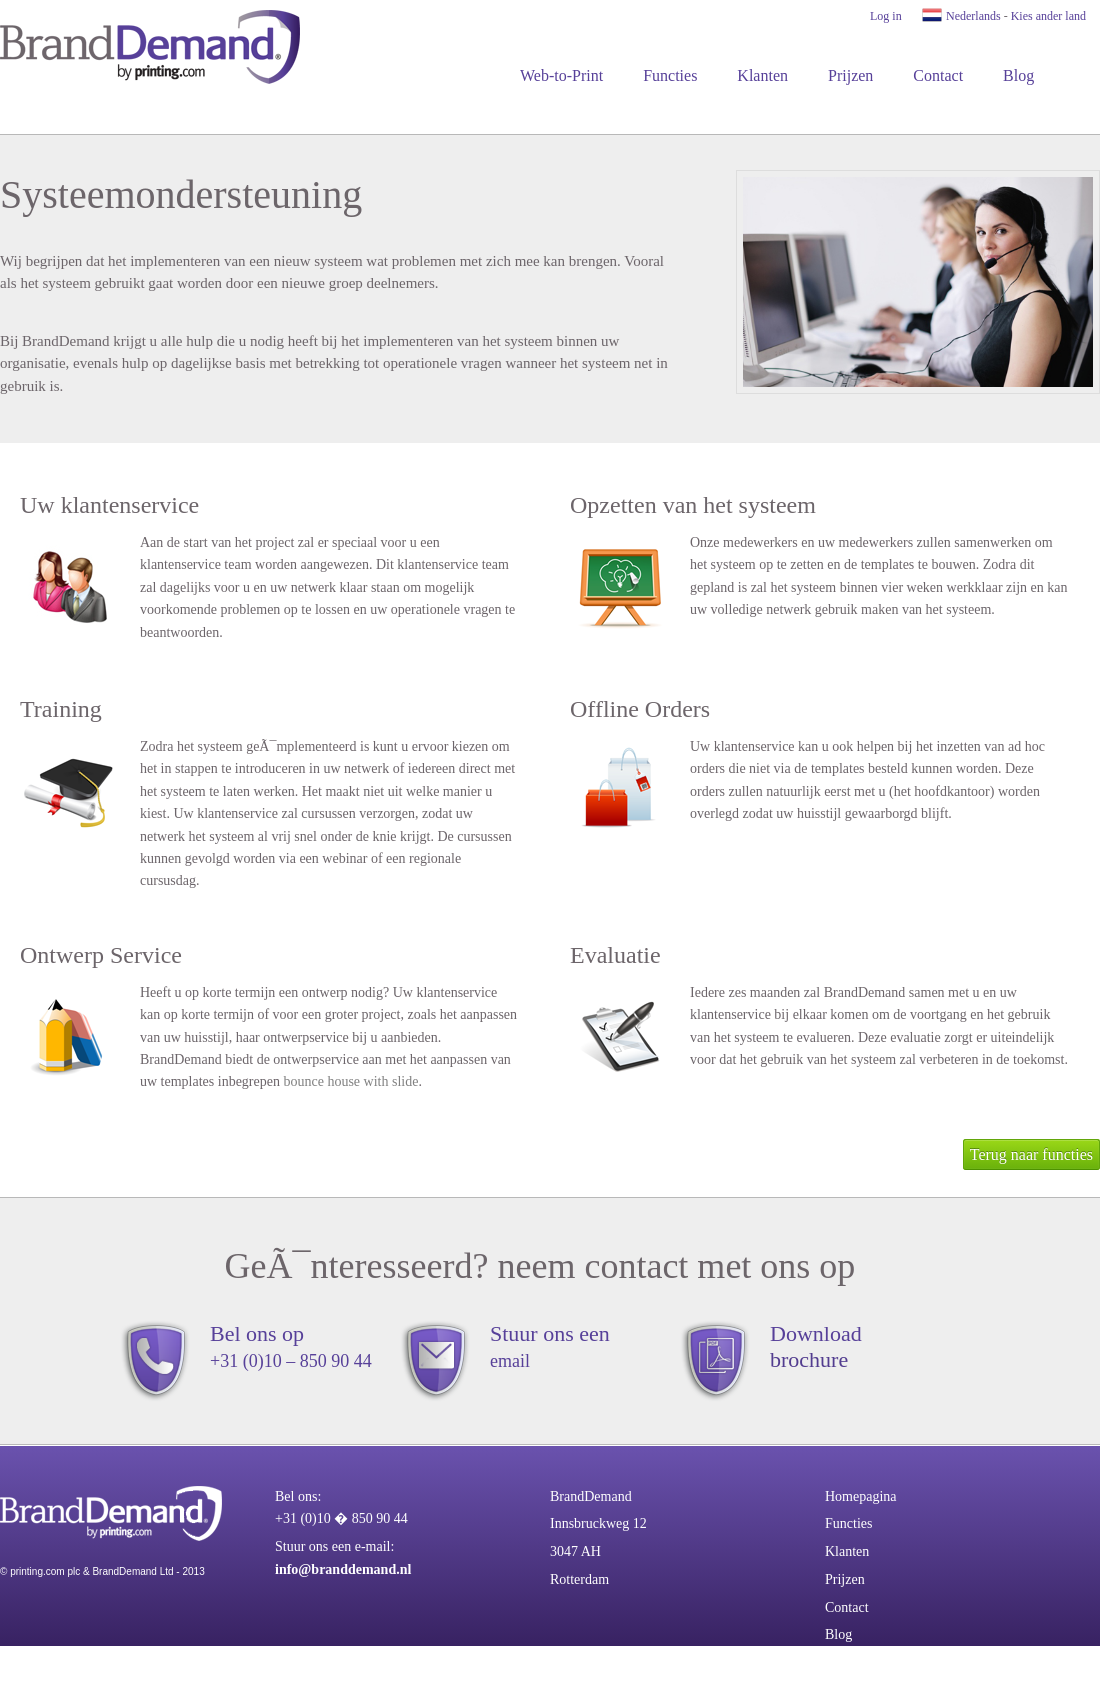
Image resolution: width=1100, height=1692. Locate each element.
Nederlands (973, 16)
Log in (886, 16)
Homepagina (861, 1496)
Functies (670, 75)
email (510, 1361)
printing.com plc (45, 1571)
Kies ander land (1048, 16)
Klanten (762, 75)
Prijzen (850, 75)
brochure (809, 1359)
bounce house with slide (350, 1081)
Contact (938, 75)
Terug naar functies (1031, 1154)
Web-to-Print (561, 75)
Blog (1018, 75)
